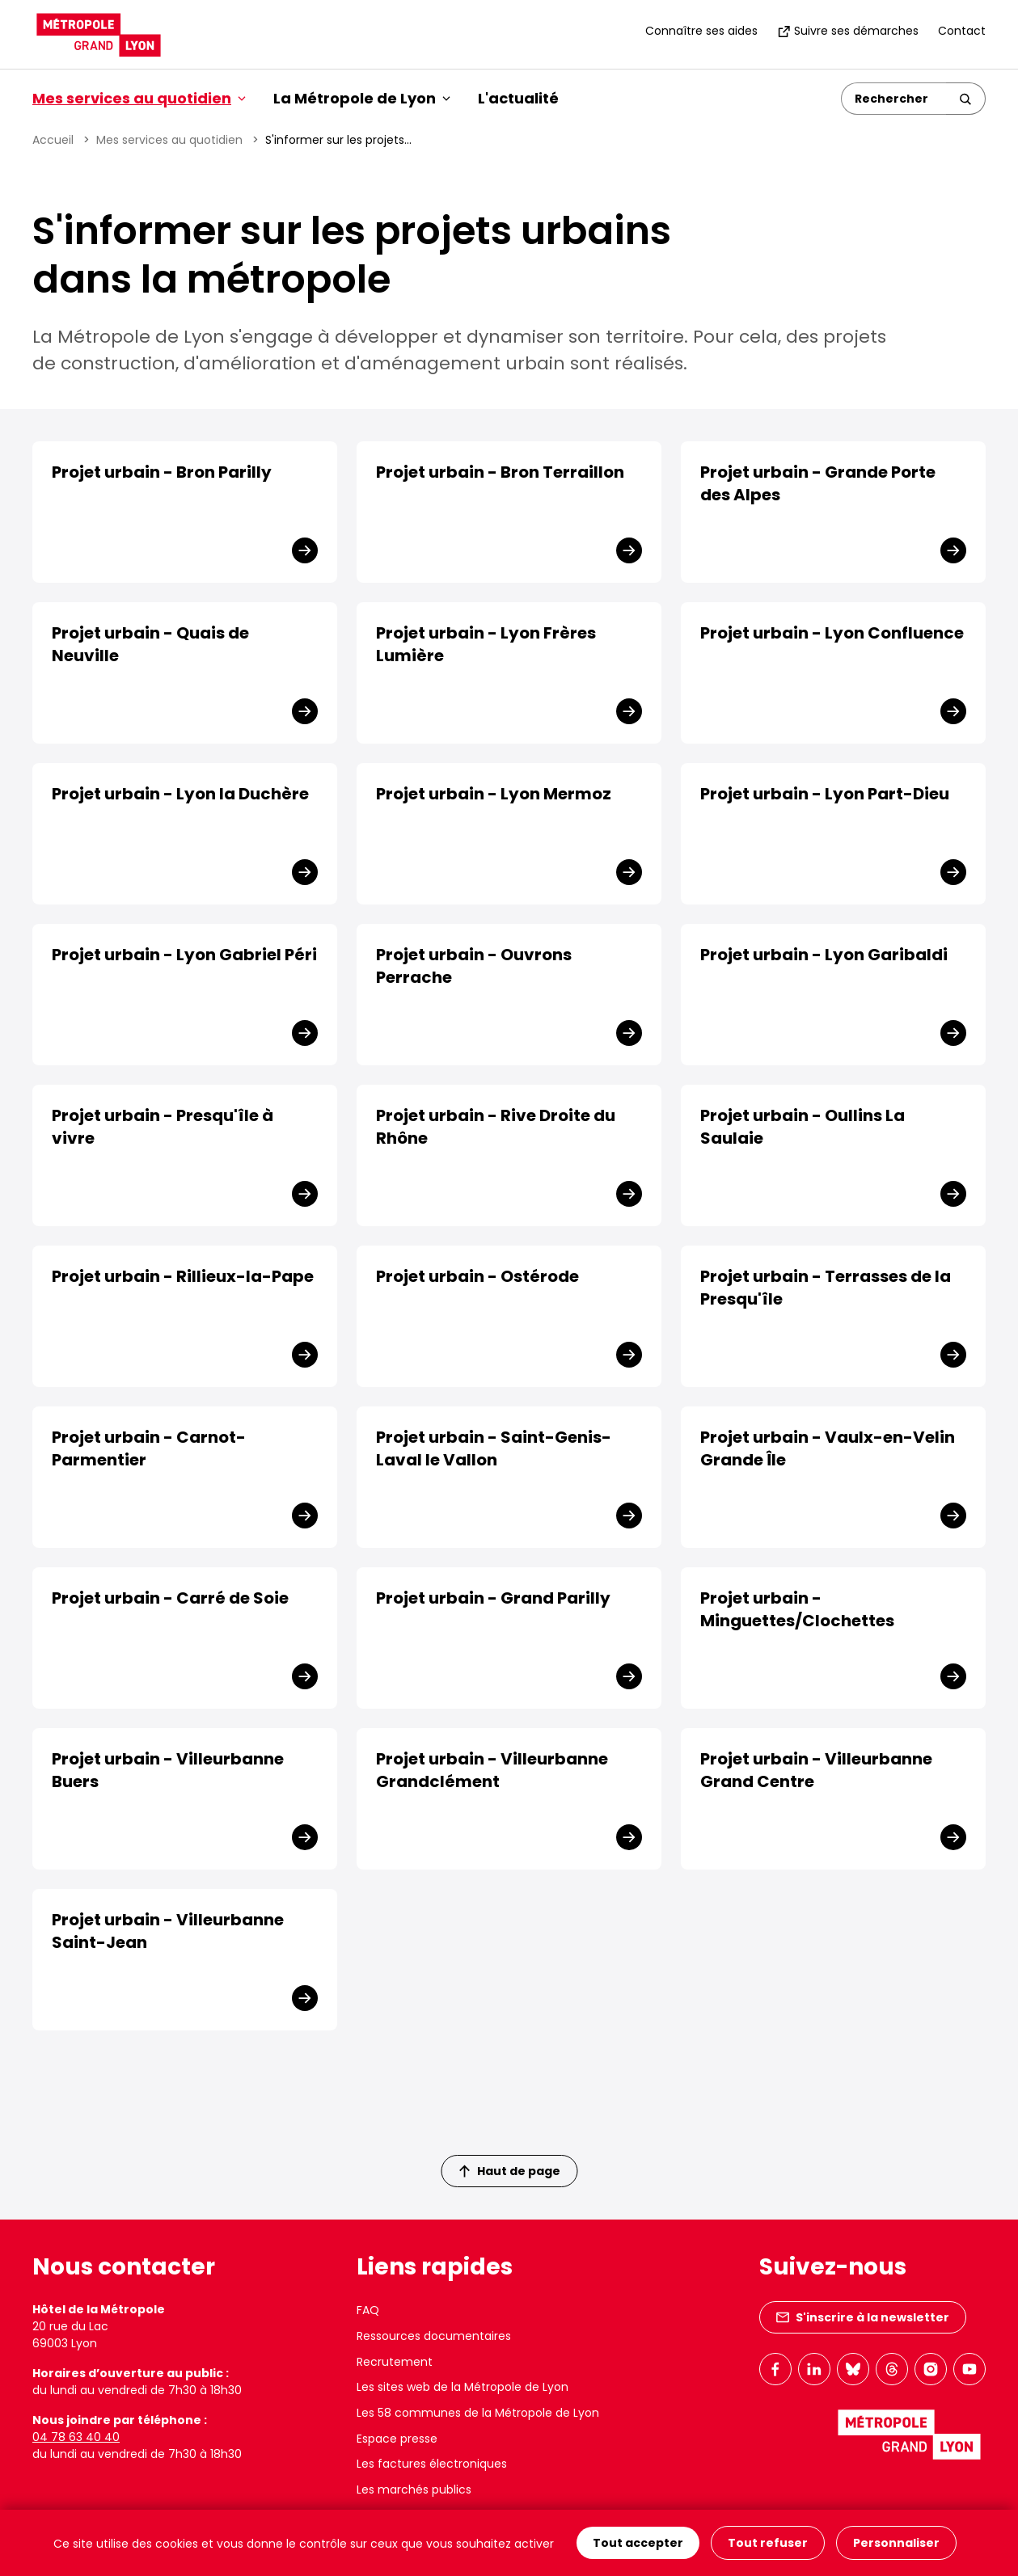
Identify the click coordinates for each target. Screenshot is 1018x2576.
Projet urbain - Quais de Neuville (150, 644)
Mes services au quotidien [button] (139, 98)
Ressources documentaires (434, 2336)
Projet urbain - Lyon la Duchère (180, 793)
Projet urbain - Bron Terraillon (500, 472)
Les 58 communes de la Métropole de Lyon (478, 2413)
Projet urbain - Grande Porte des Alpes (818, 483)
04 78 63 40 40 (76, 2437)
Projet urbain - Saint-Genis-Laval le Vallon (493, 1448)
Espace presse (397, 2439)
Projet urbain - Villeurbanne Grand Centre (816, 1770)
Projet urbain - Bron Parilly (162, 472)
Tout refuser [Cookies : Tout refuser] (768, 2543)
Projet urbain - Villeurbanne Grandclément (492, 1770)
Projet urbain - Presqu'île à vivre (162, 1126)
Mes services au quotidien (169, 140)
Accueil (53, 140)
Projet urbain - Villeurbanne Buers (168, 1770)
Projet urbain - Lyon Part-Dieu (824, 793)
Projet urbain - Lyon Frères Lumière (486, 644)
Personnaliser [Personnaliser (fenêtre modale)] (896, 2543)
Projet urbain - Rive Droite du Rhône (495, 1126)
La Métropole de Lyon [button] (361, 98)
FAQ (368, 2310)
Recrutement (395, 2362)
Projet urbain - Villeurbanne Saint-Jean (168, 1931)
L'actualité (518, 98)
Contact (962, 31)
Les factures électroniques (432, 2464)
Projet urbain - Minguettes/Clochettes (797, 1609)
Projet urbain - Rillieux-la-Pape (183, 1276)
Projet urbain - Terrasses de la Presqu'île (825, 1287)
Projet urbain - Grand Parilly (493, 1598)
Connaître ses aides (701, 31)
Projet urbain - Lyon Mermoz (493, 793)
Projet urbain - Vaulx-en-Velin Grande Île (827, 1448)
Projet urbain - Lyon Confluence (832, 633)
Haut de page (509, 2171)
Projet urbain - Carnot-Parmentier (149, 1448)
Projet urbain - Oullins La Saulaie (802, 1126)
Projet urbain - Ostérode (477, 1276)
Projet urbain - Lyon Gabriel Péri (184, 954)
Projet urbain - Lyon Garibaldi (824, 954)
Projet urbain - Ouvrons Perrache (474, 966)
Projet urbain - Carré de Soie (170, 1598)
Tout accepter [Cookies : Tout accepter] (638, 2543)
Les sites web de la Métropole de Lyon (462, 2387)
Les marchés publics (414, 2489)
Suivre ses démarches (848, 31)
